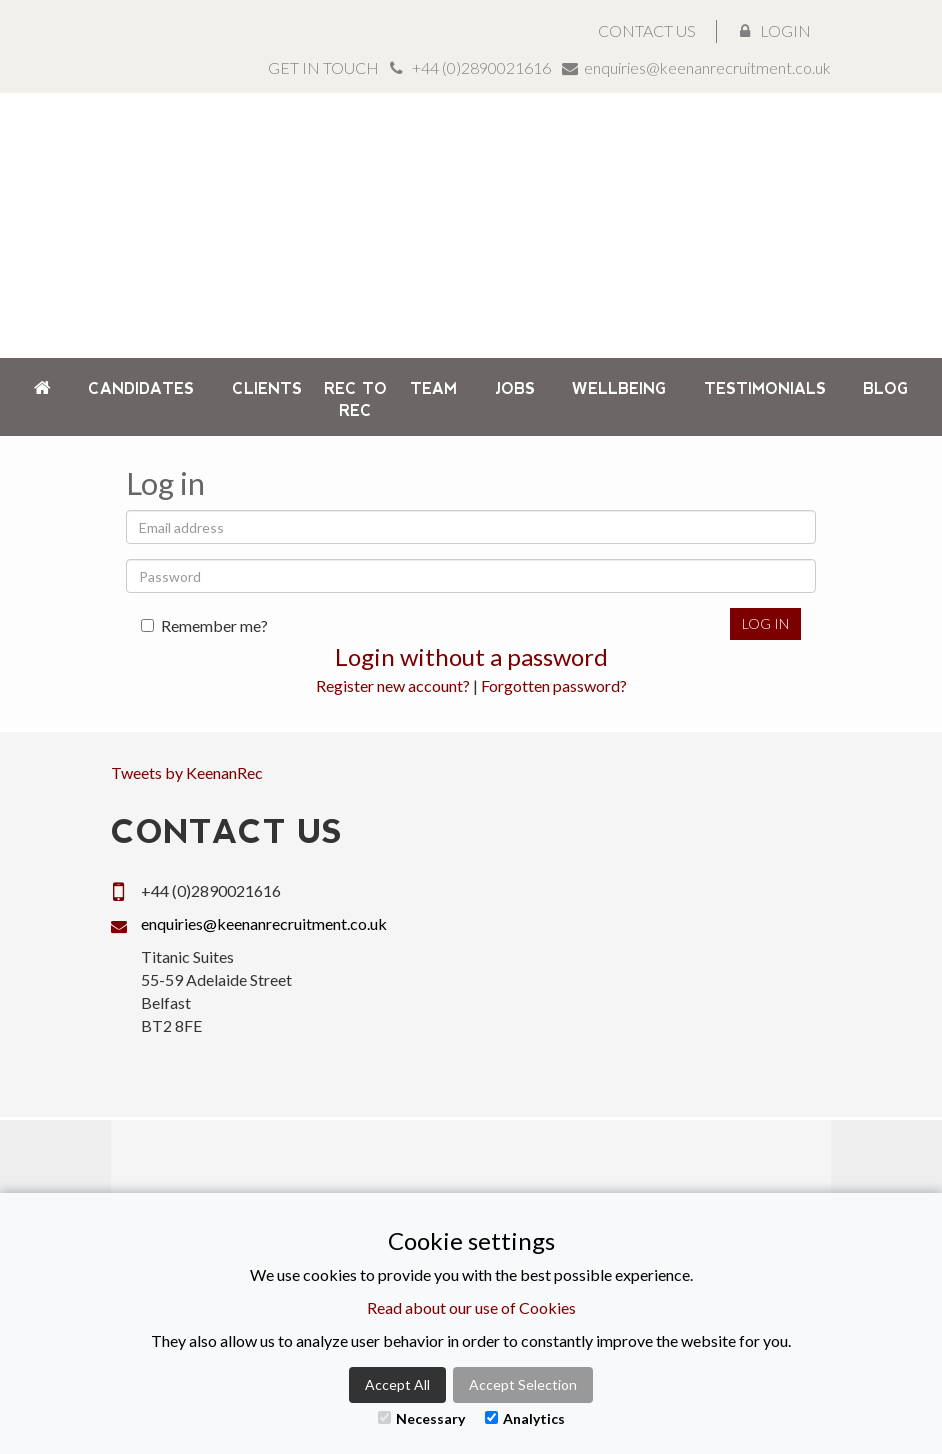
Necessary (421, 1418)
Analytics (525, 1418)
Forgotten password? (554, 685)
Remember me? (204, 625)
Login (775, 30)
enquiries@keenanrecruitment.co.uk (707, 67)
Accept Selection (523, 1384)
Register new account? (393, 685)
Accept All (397, 1384)
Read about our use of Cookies (471, 1307)
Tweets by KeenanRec (187, 772)
